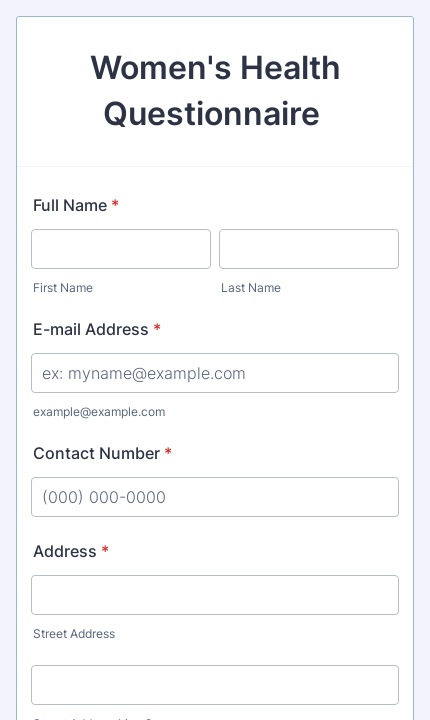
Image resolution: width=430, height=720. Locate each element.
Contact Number (102, 453)
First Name (63, 287)
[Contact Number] (215, 497)
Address (71, 551)
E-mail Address (97, 329)
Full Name (76, 205)
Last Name (251, 287)
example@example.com (99, 411)
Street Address (74, 633)
